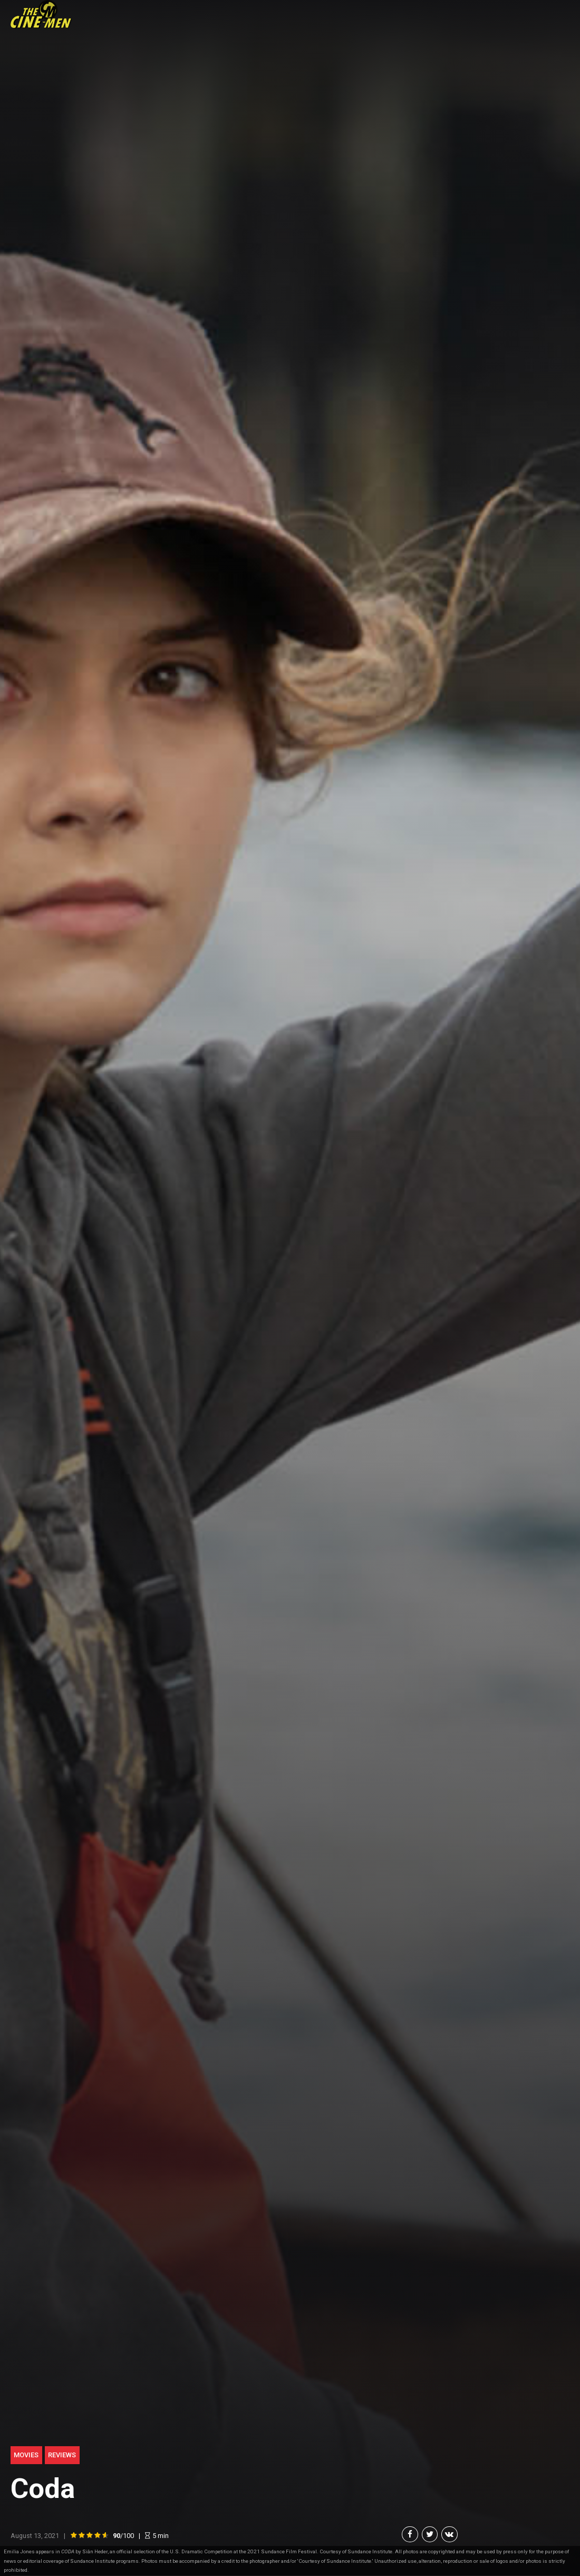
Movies (26, 2455)
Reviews (62, 2455)
